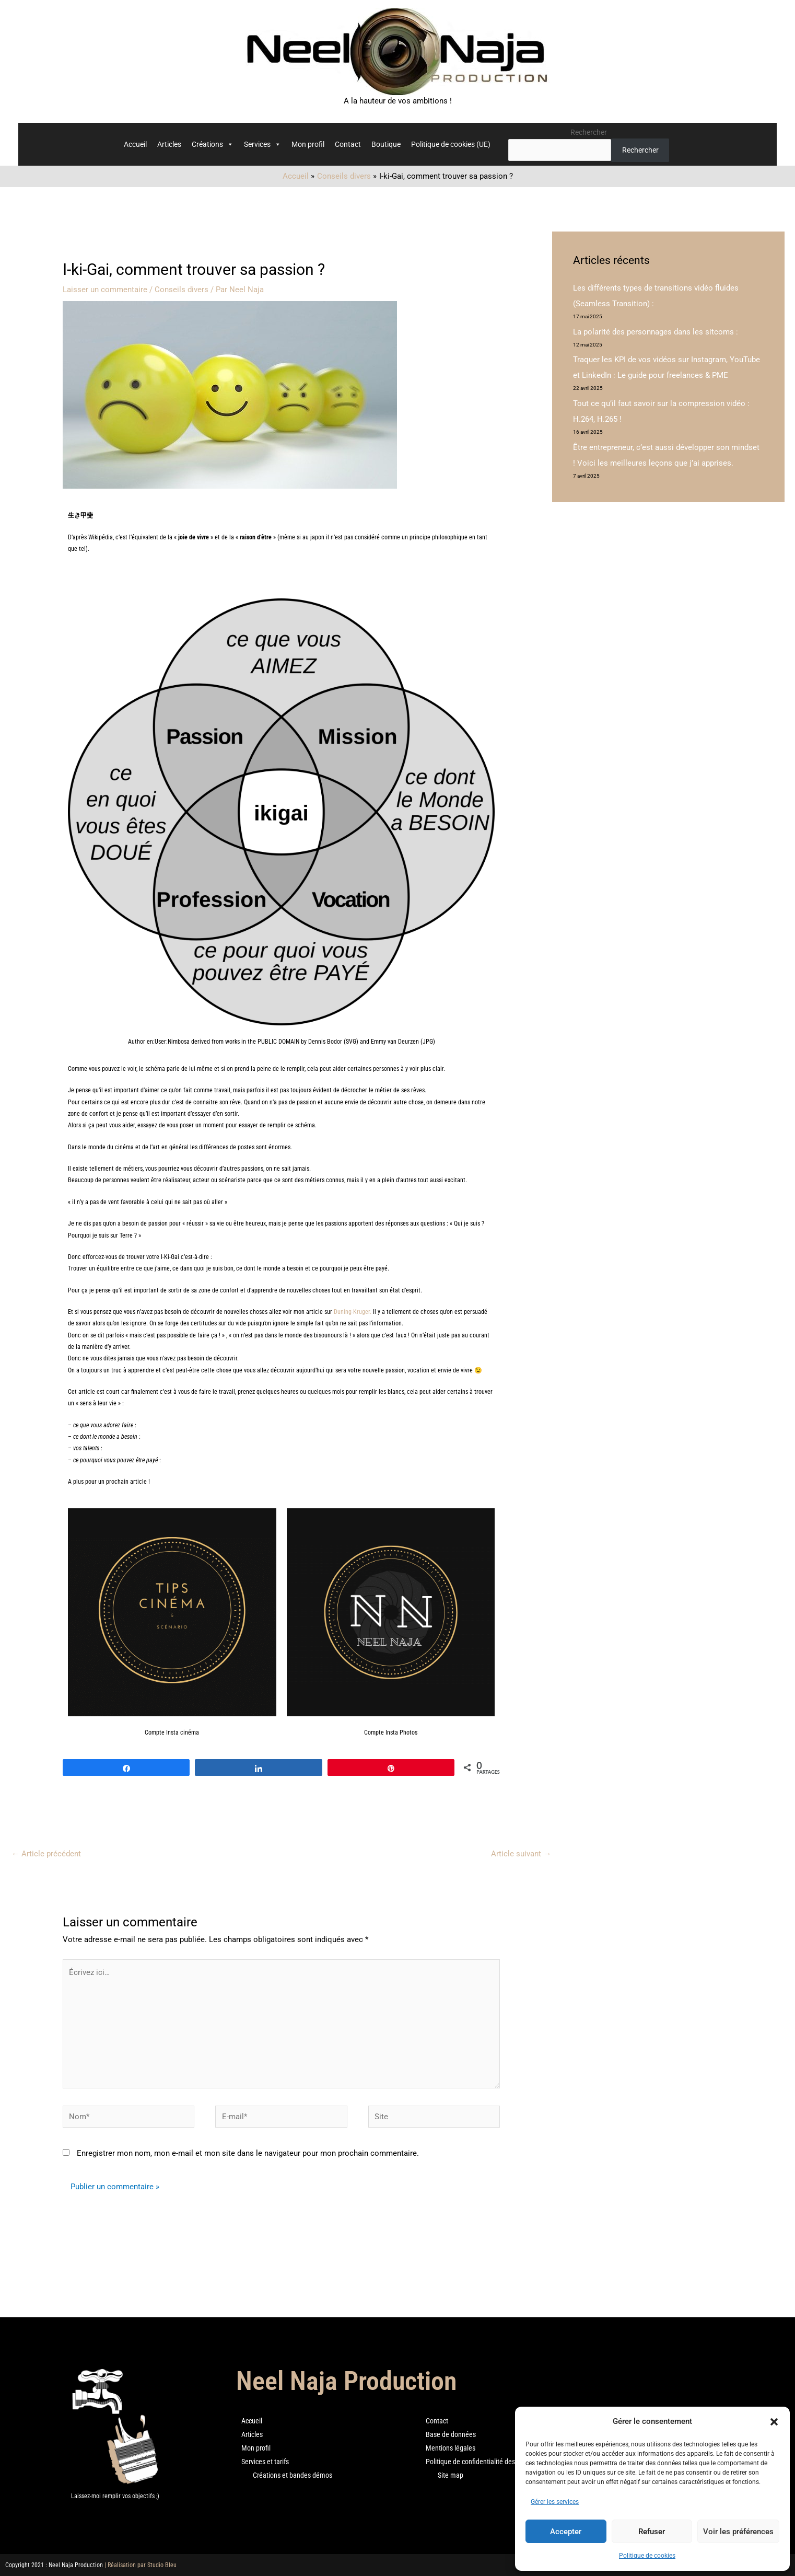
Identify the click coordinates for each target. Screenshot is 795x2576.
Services (262, 144)
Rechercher (588, 132)
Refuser (651, 2531)
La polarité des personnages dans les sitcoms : (655, 332)
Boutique (386, 144)
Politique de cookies (647, 2555)
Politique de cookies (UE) (450, 144)
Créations (212, 144)
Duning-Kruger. (352, 1311)
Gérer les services (555, 2501)
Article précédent (46, 1853)
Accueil (135, 144)
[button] (774, 2422)
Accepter (565, 2531)
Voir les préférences (738, 2531)
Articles (169, 144)
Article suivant (521, 1853)
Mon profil (307, 144)
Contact (348, 144)
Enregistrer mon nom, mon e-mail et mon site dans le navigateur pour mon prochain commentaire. (248, 2153)
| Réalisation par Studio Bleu (140, 2565)
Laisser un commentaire (105, 289)
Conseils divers (181, 289)
